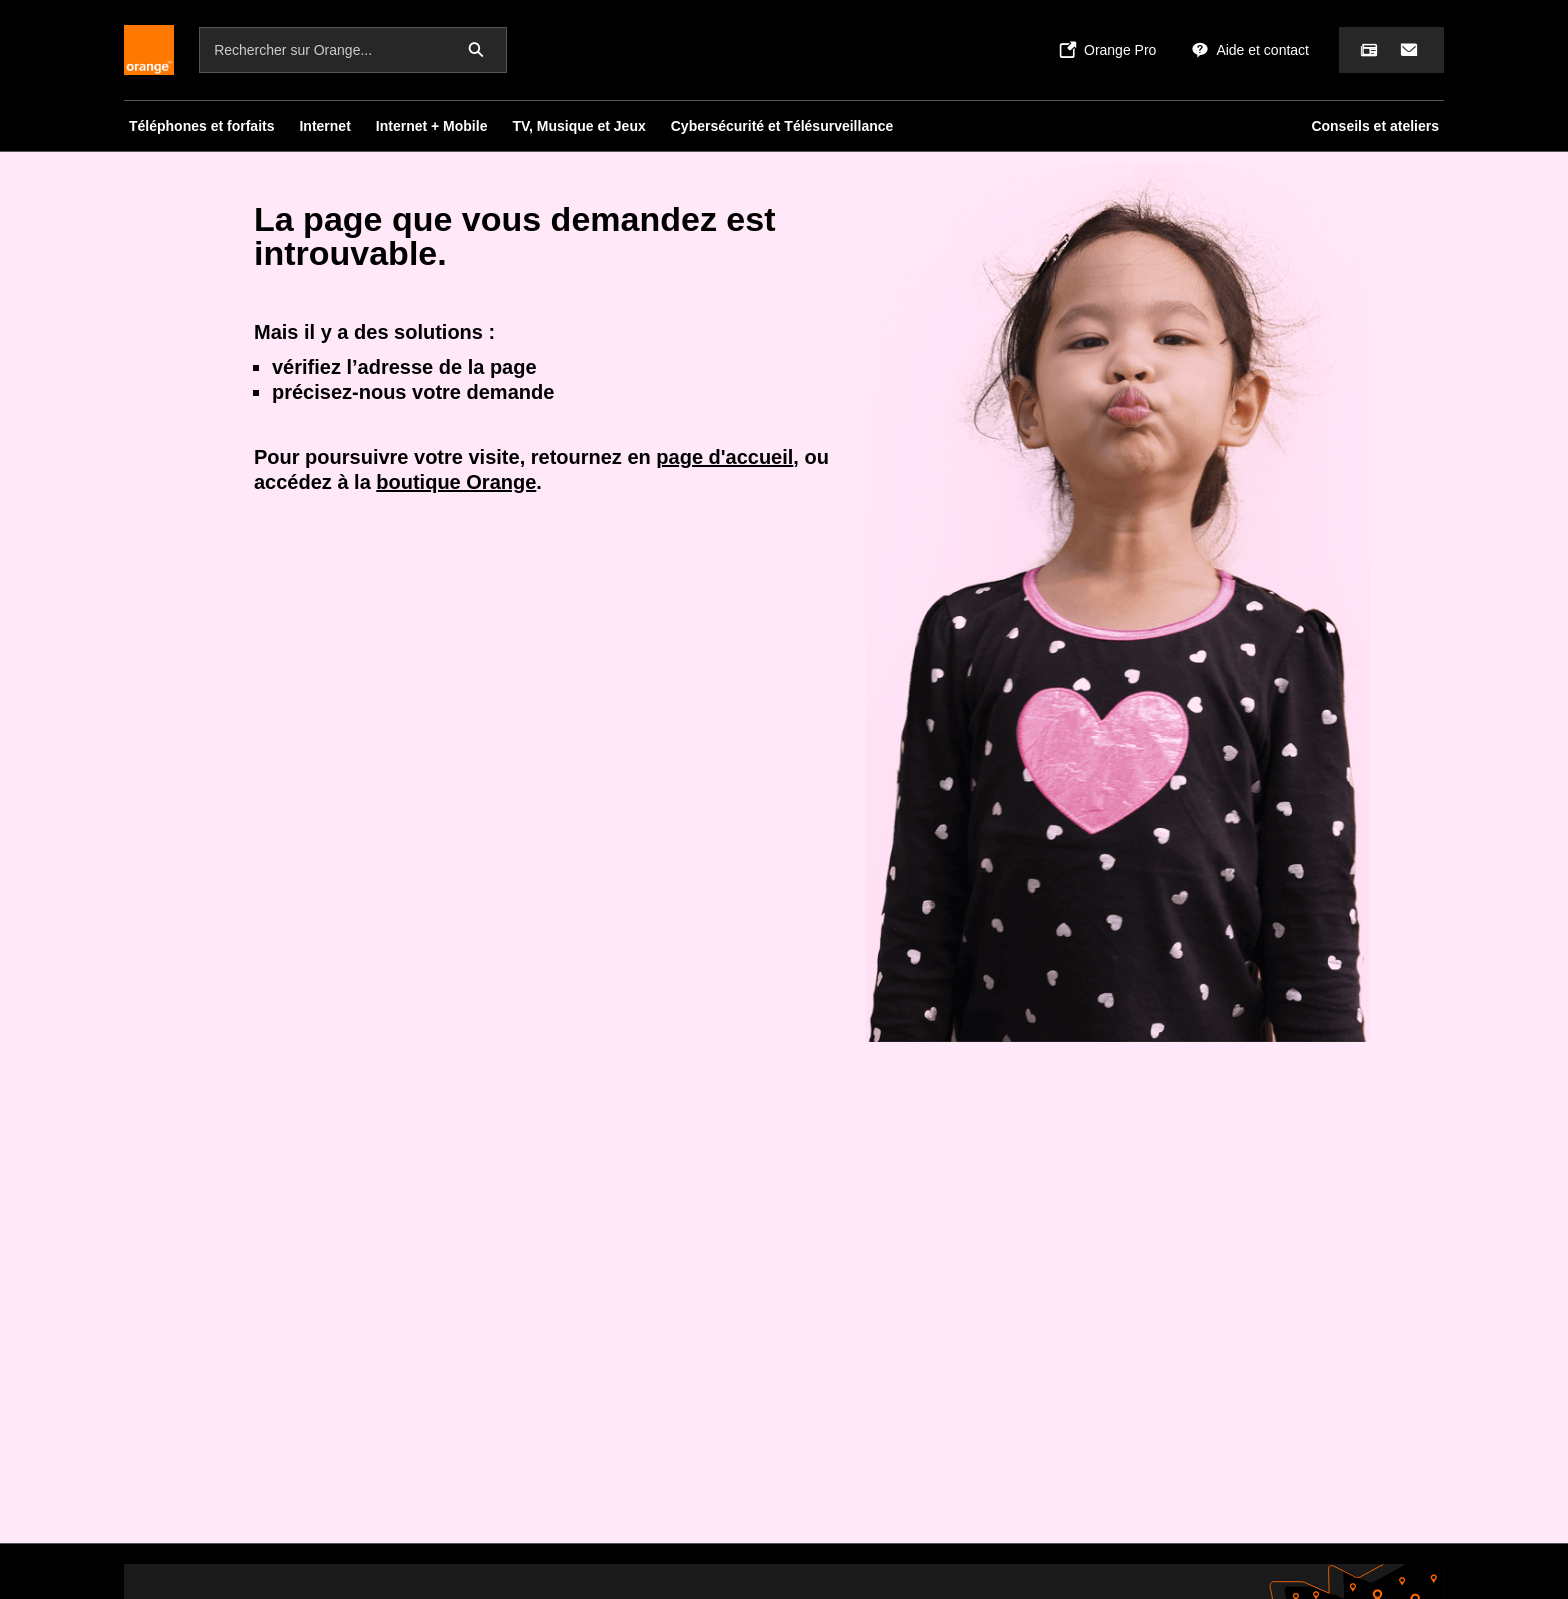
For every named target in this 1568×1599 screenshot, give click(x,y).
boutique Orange (456, 482)
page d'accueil (724, 457)
